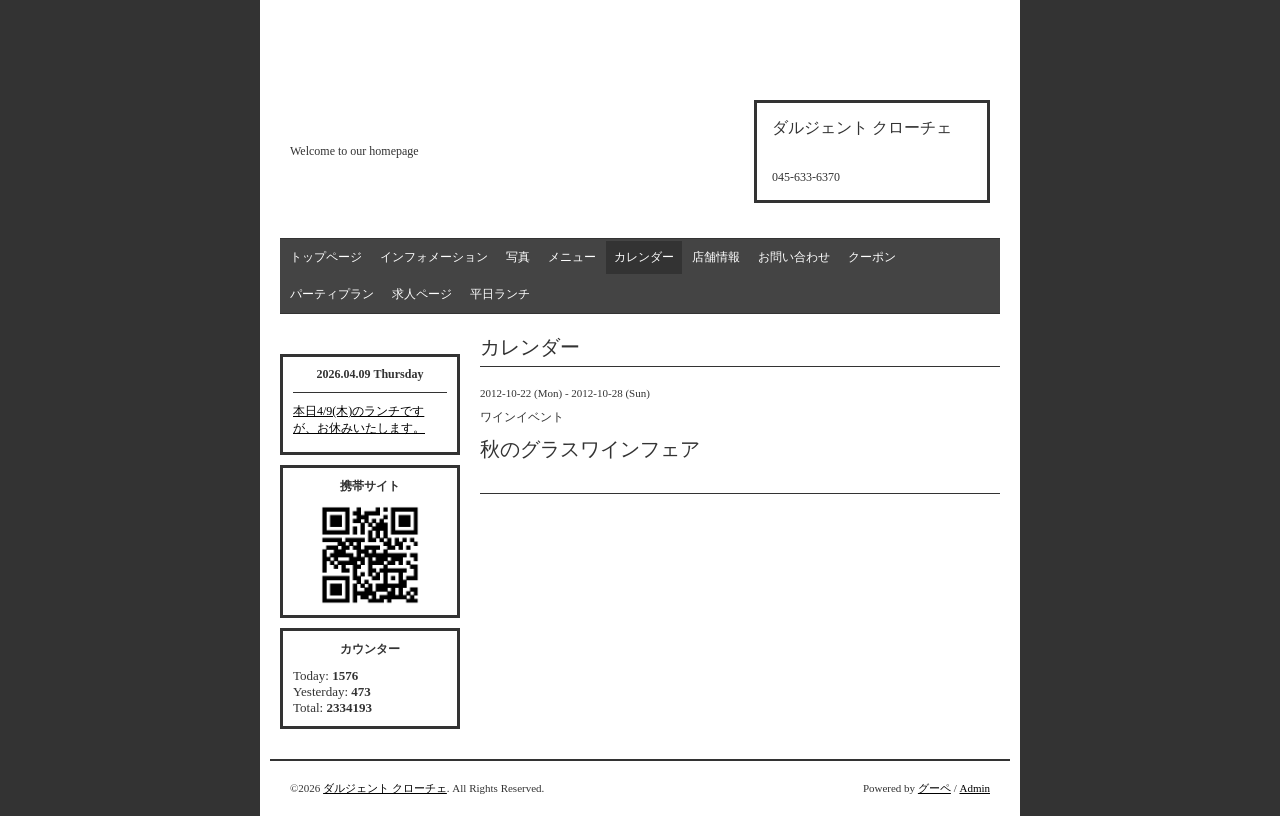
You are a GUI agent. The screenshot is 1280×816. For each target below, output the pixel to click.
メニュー (572, 257)
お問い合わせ (794, 257)
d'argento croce (389, 116)
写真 (518, 257)
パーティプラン (332, 294)
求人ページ (422, 294)
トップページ (326, 257)
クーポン (872, 257)
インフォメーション (434, 257)
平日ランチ (500, 294)
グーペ (934, 788)
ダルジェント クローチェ (385, 788)
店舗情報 (716, 257)
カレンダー (644, 257)
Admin (974, 788)
